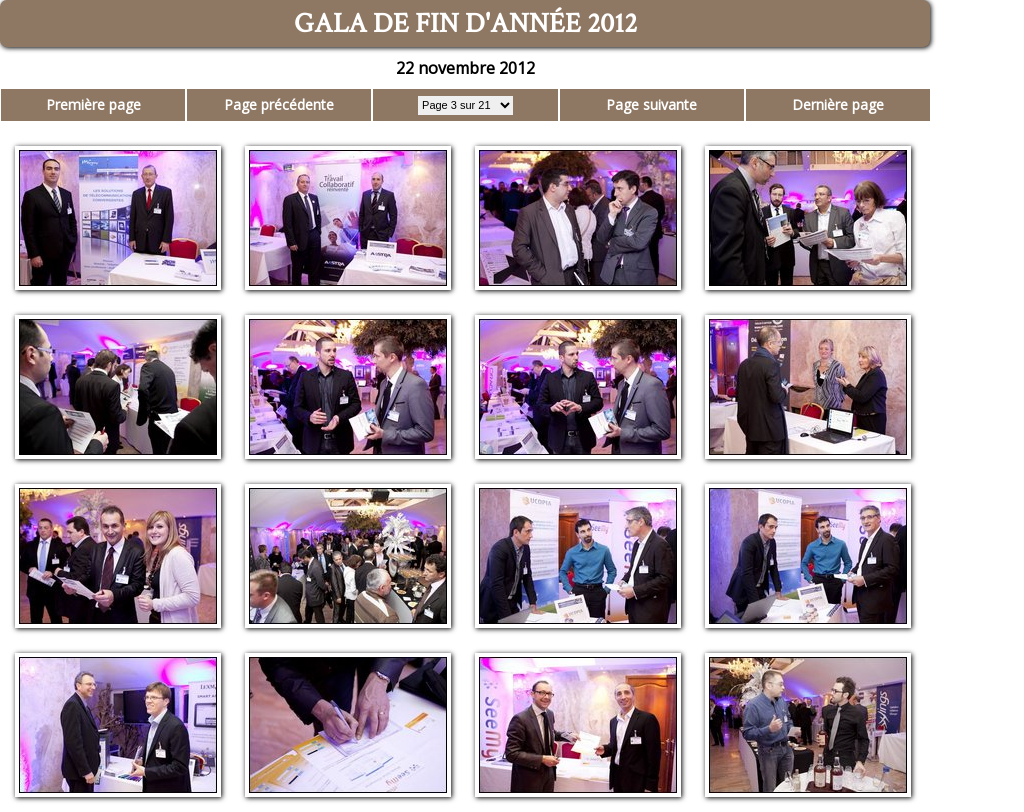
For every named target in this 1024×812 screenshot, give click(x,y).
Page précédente (279, 104)
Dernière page (838, 104)
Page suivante (651, 104)
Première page (93, 104)
